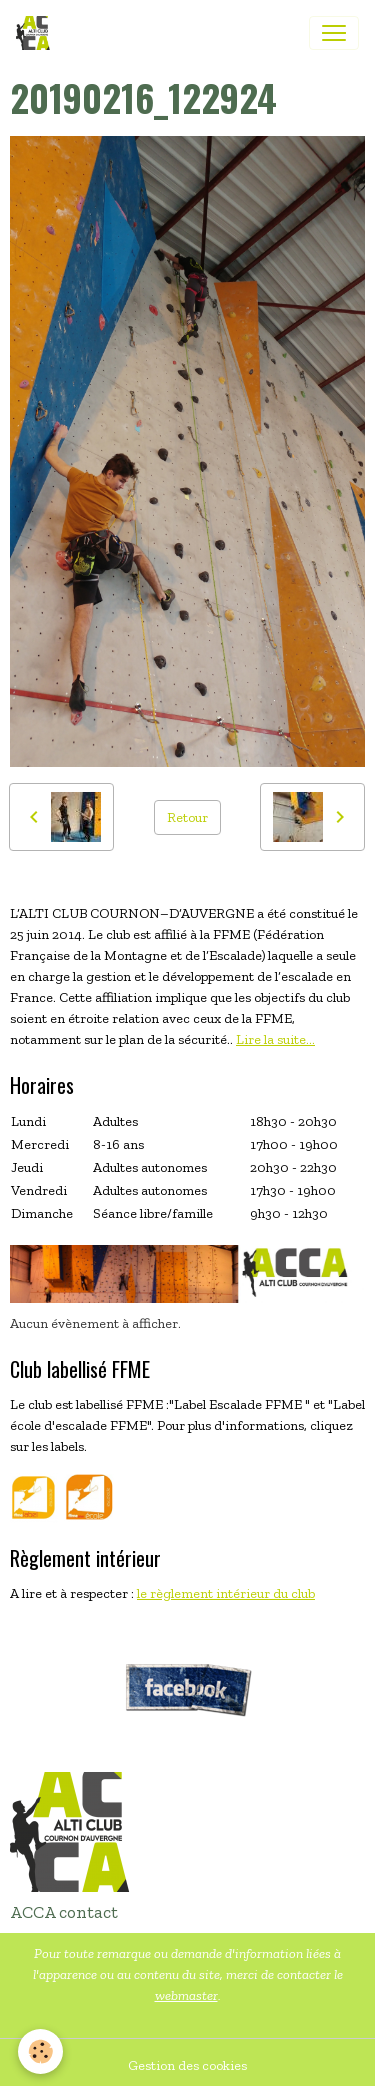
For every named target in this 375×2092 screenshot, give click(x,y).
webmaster (186, 1995)
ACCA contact (64, 1912)
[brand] (37, 33)
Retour (187, 817)
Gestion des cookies (187, 2065)
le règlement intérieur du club (226, 1593)
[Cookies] (40, 2051)
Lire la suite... (275, 1039)
